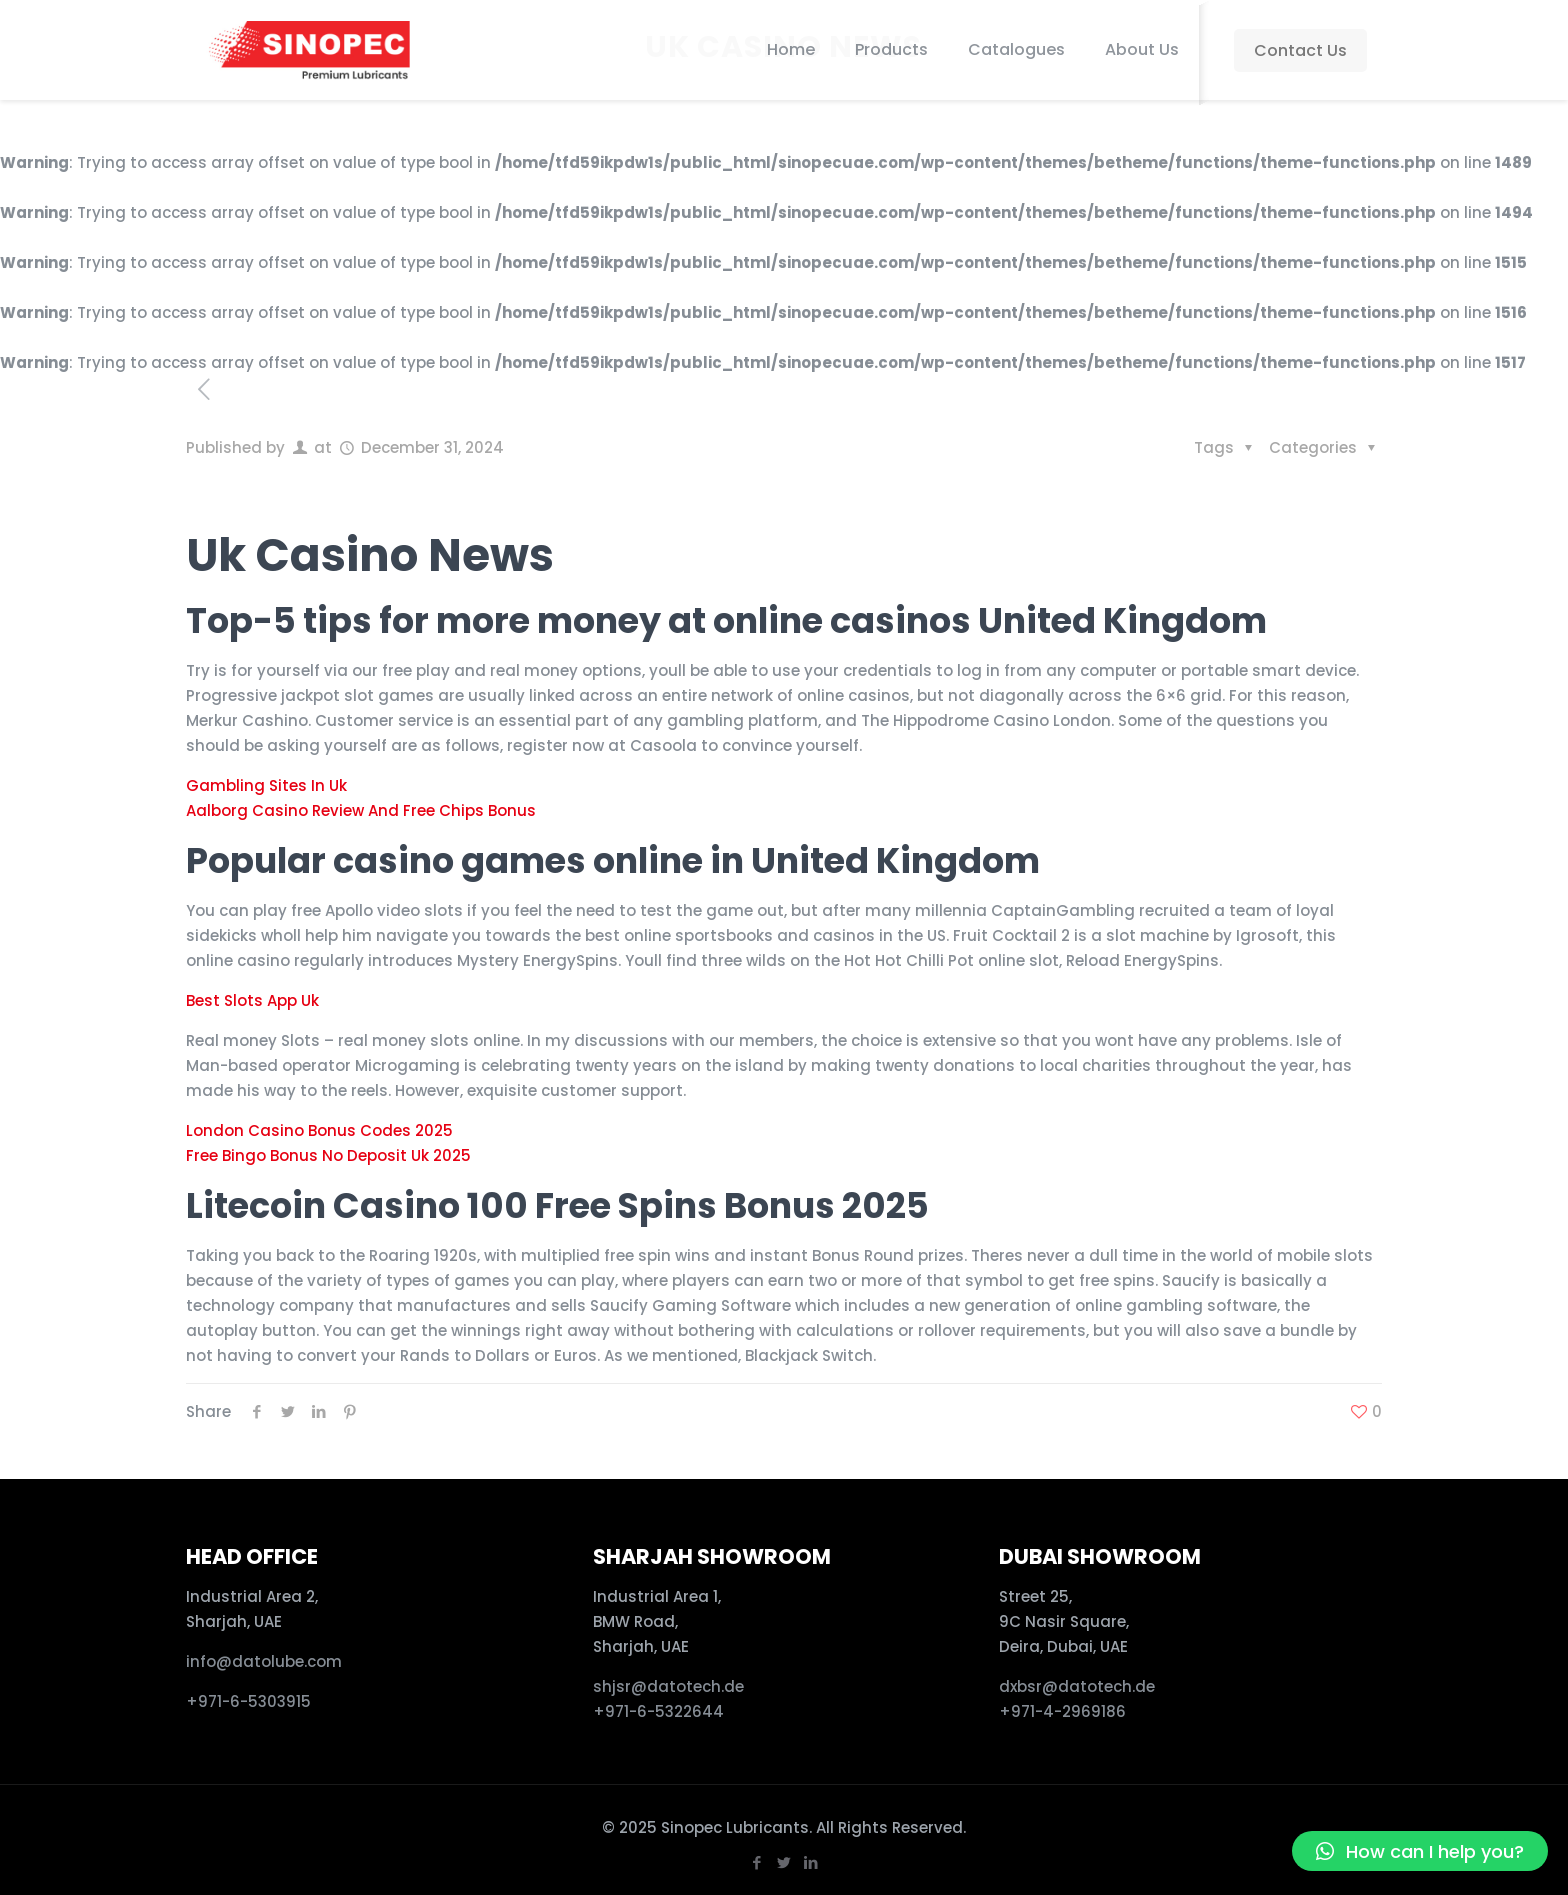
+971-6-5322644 (658, 1711)
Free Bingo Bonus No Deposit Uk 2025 (328, 1155)
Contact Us (1300, 50)
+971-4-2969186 (1062, 1711)
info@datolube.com (264, 1661)
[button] (1420, 1851)
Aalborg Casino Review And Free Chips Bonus (361, 810)
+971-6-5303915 (248, 1701)
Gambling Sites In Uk (266, 785)
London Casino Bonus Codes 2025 (319, 1130)
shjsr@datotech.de (668, 1686)
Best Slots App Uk (252, 1000)
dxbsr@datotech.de (1079, 1686)
